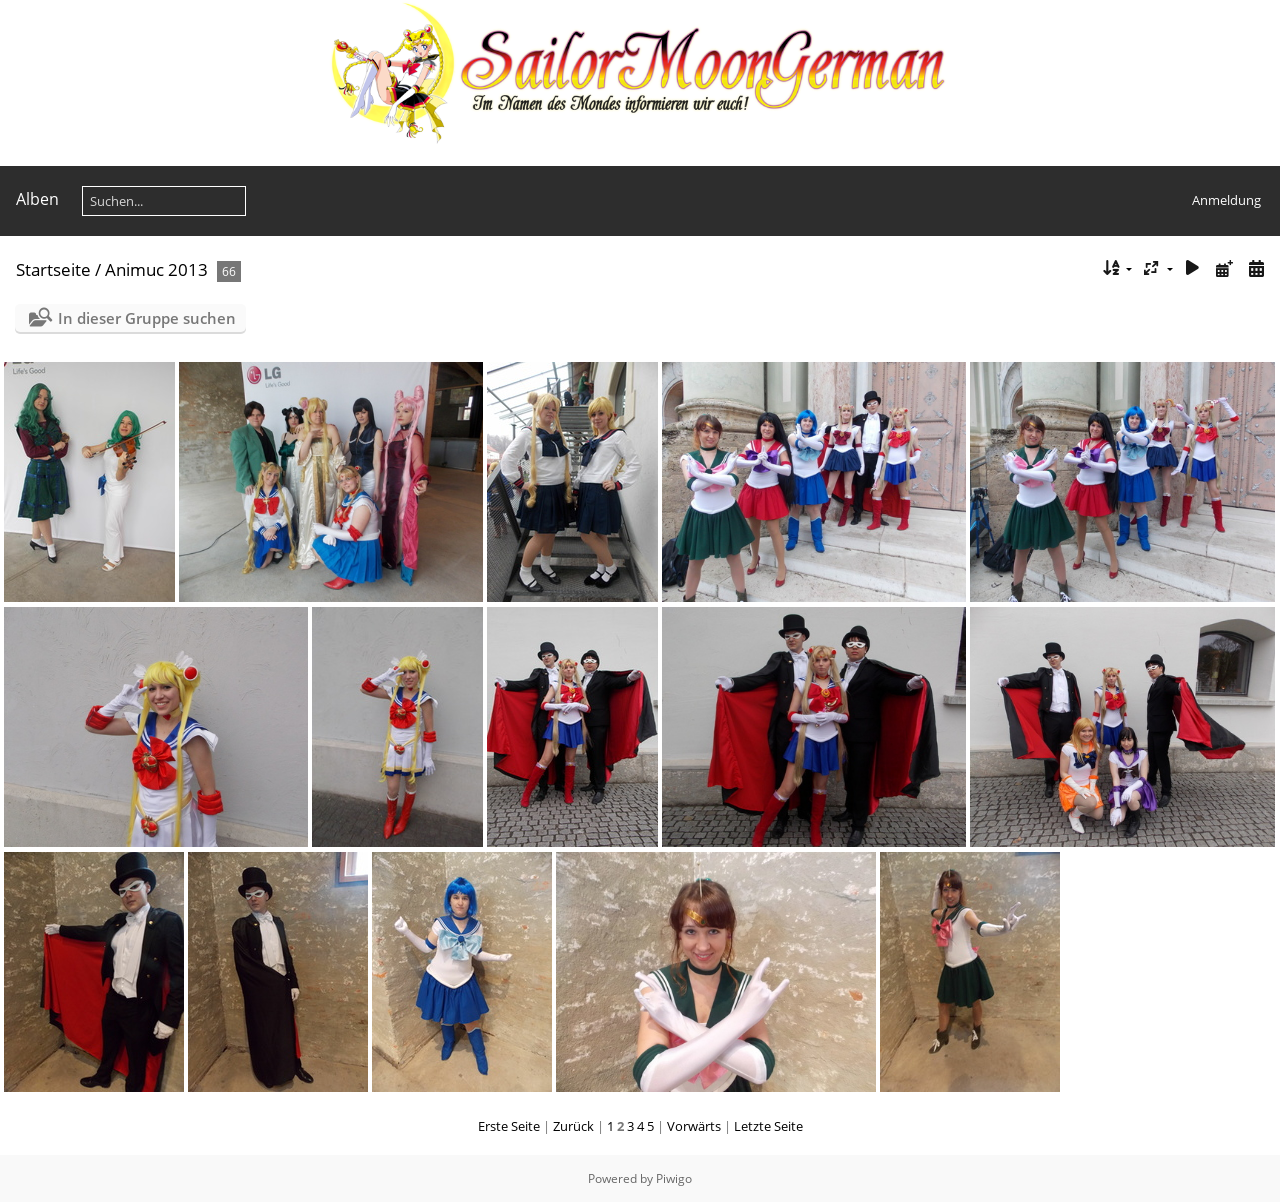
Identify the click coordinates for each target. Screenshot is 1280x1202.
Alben (37, 199)
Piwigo (674, 1178)
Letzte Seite (768, 1126)
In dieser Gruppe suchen (147, 318)
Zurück (573, 1126)
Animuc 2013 (156, 269)
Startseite (53, 269)
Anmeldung (1226, 200)
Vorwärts (694, 1126)
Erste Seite (509, 1126)
